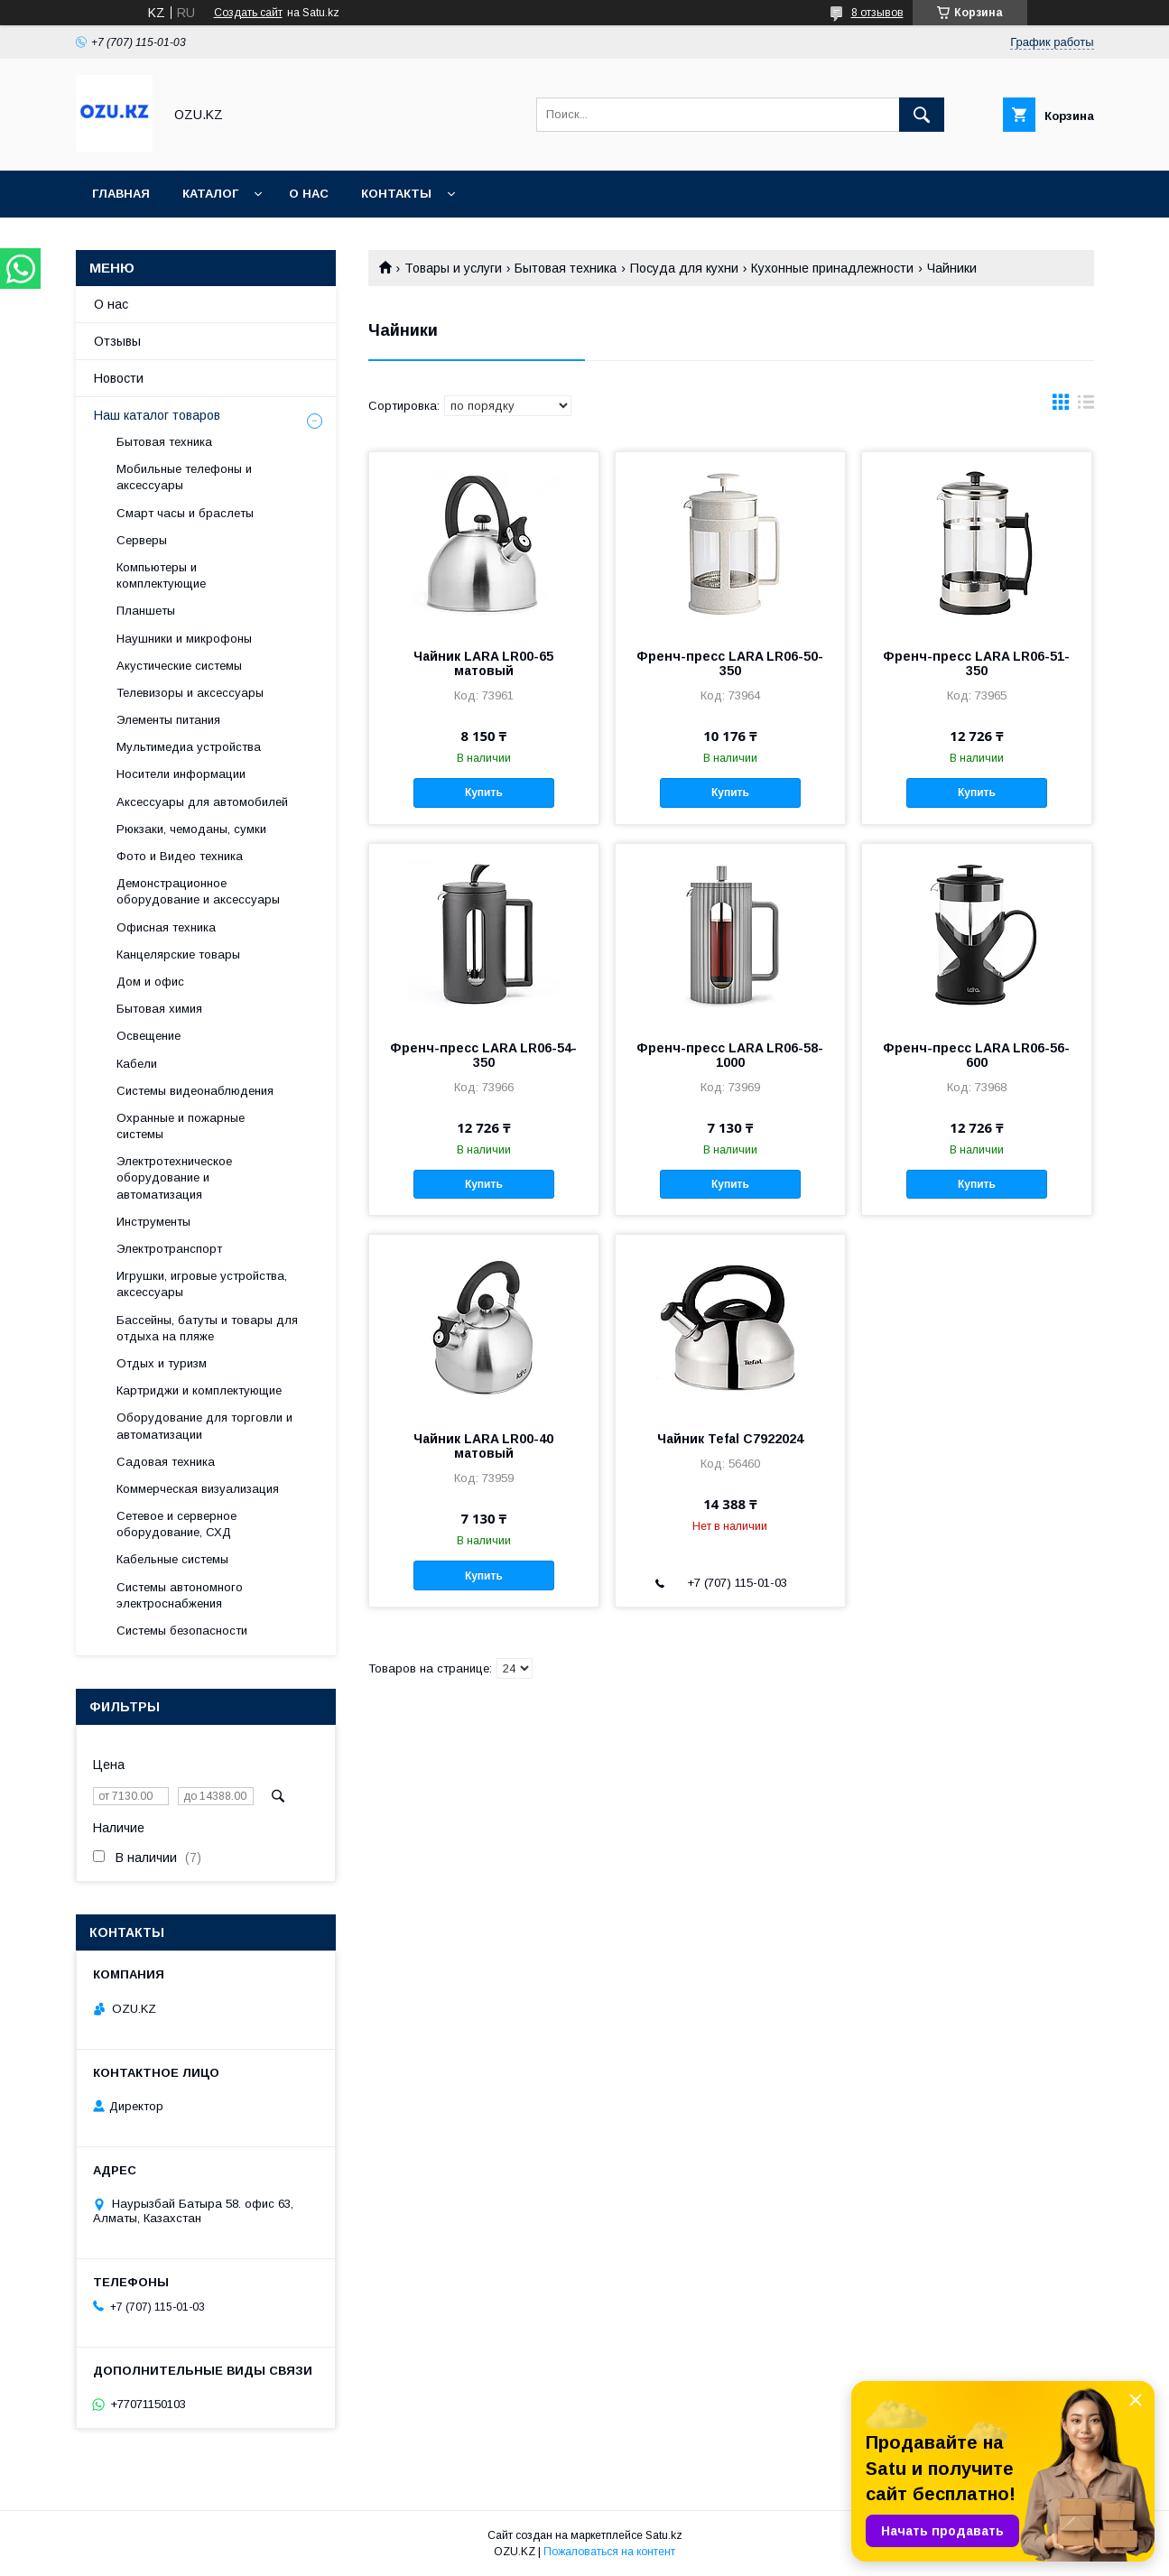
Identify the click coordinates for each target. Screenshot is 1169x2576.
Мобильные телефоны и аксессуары (184, 477)
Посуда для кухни (684, 268)
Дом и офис (150, 981)
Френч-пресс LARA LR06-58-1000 (729, 1055)
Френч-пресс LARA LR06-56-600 (976, 1055)
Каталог (210, 193)
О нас (309, 193)
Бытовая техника (566, 268)
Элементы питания (168, 720)
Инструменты (153, 1221)
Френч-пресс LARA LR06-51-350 (976, 663)
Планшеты (145, 610)
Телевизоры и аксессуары (190, 693)
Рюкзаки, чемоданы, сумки (191, 829)
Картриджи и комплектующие (199, 1390)
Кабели (136, 1063)
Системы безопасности (181, 1630)
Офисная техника (166, 927)
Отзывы (117, 341)
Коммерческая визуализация (197, 1489)
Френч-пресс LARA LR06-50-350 (729, 663)
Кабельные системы (172, 1559)
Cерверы (141, 540)
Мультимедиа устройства (188, 747)
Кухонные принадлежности (832, 268)
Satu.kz (663, 2535)
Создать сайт (248, 12)
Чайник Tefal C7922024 (730, 1439)
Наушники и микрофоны (184, 638)
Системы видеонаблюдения (195, 1091)
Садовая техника (165, 1462)
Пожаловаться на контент (609, 2551)
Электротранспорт (169, 1249)
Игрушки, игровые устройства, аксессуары (201, 1284)
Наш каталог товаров (157, 415)
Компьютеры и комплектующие (161, 575)
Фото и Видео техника (179, 856)
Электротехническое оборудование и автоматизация (174, 1177)
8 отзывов (877, 12)
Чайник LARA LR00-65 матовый (483, 663)
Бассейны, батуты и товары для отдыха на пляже (207, 1328)
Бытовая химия (159, 1008)
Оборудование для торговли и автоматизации (204, 1426)
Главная (121, 193)
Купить (484, 792)
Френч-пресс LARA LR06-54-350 (483, 1055)
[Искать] (921, 114)
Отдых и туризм (161, 1363)
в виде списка (1086, 406)
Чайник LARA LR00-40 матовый (483, 1446)
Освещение (148, 1035)
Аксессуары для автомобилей (202, 802)
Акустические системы (179, 665)
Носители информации (181, 774)
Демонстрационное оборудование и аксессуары (198, 891)
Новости (119, 378)
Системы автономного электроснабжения (179, 1595)
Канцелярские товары (178, 954)
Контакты (396, 193)
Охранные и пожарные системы (180, 1126)
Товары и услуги (453, 268)
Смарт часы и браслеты (185, 513)
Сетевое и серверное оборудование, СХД (176, 1524)
